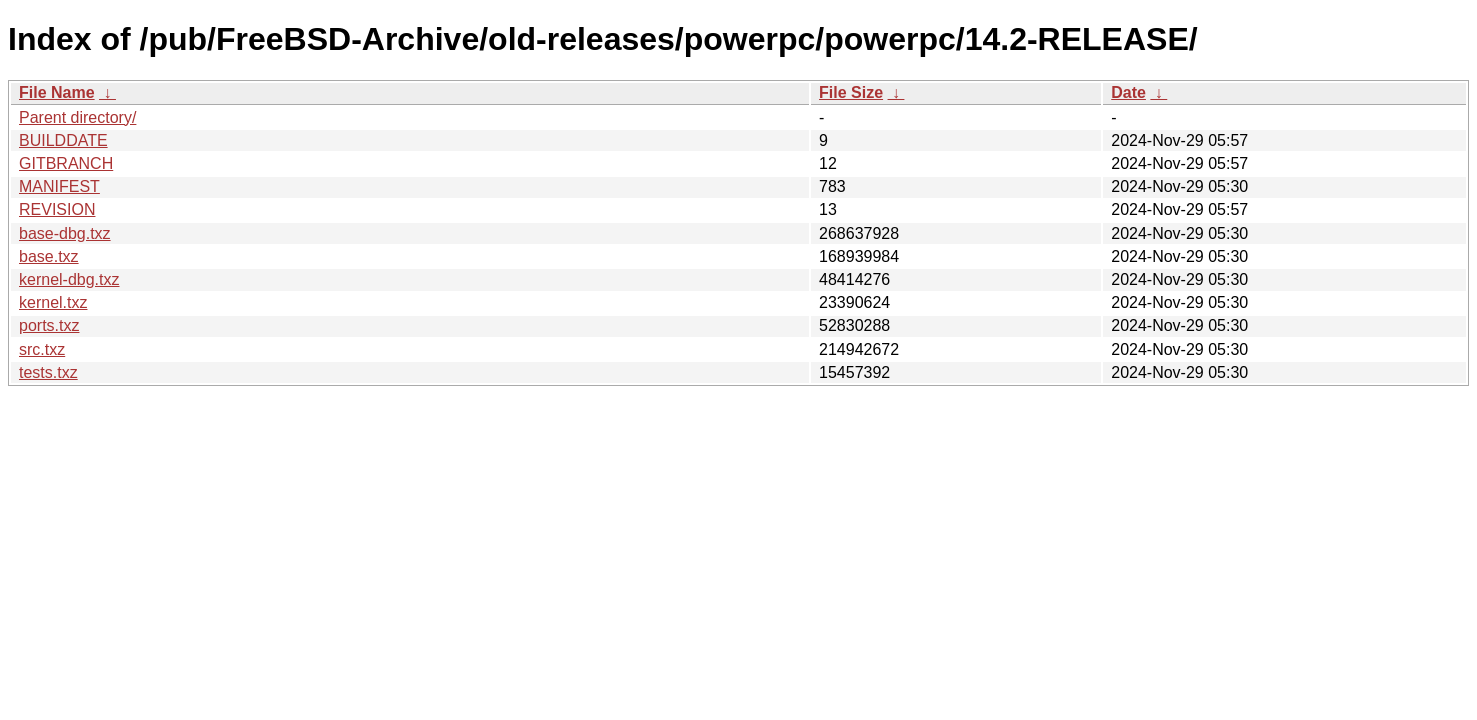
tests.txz (48, 372)
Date (1128, 92)
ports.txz (49, 325)
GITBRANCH (66, 163)
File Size (851, 92)
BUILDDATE (63, 140)
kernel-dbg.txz (69, 279)
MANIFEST (59, 186)
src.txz (42, 349)
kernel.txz (53, 302)
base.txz (49, 256)
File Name (57, 92)
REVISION (57, 209)
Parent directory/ (77, 117)
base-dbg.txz (65, 233)
